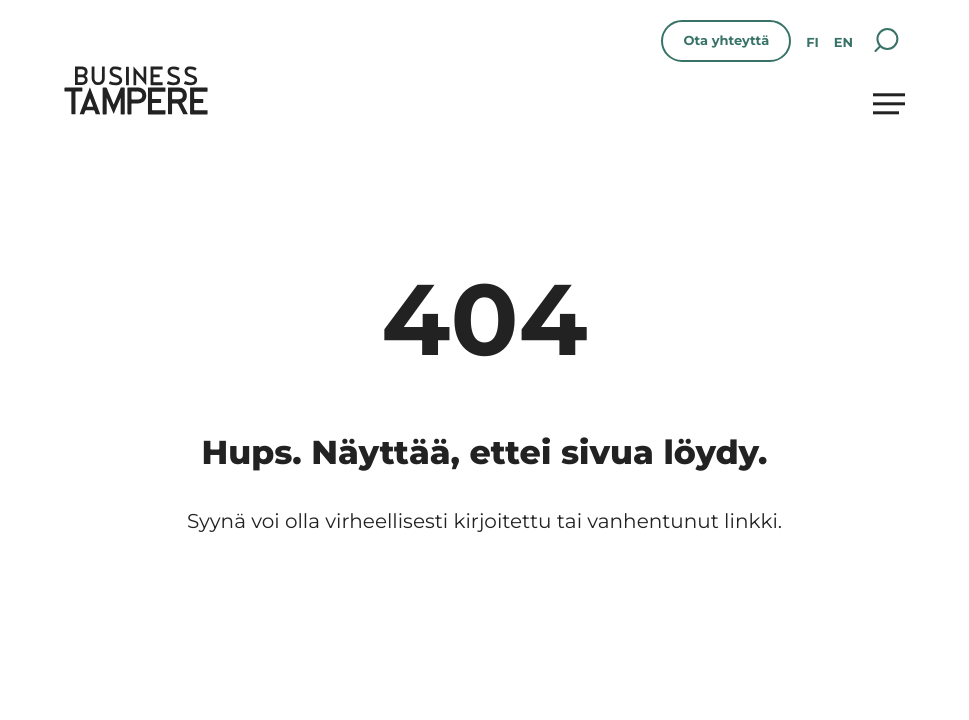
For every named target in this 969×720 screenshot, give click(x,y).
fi (812, 43)
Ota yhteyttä (726, 41)
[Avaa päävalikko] (889, 103)
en (843, 43)
